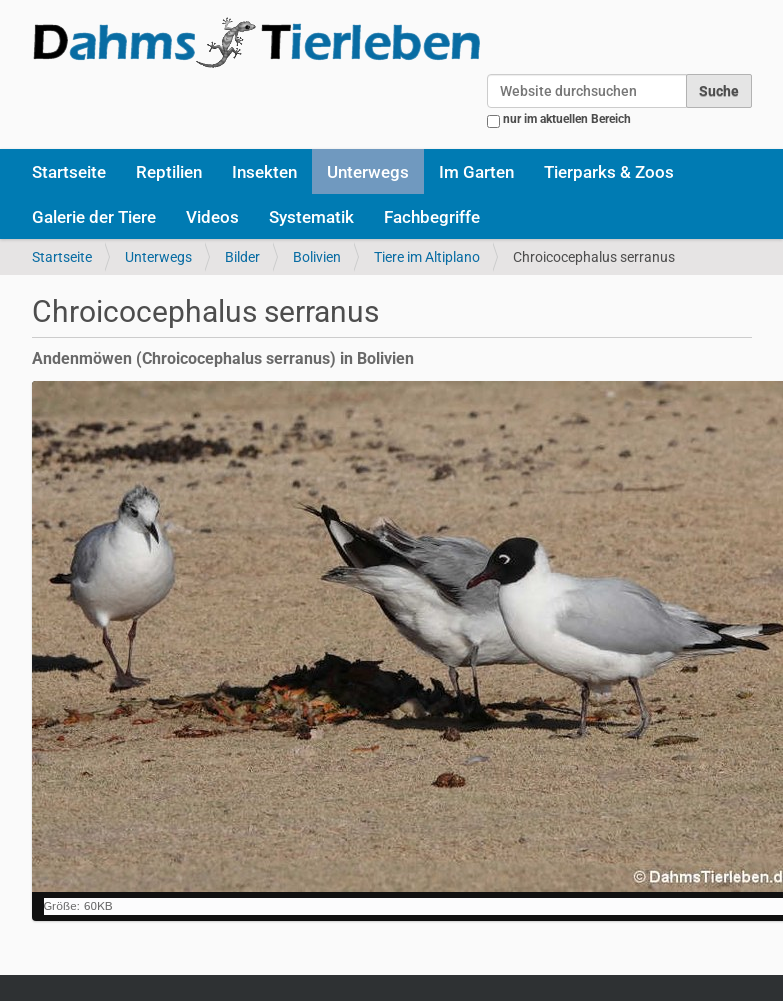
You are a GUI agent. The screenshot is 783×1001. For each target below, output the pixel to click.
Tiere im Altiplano (427, 257)
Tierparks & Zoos (609, 172)
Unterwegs (368, 172)
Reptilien (169, 172)
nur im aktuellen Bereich (567, 119)
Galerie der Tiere (94, 217)
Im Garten (476, 172)
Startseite (69, 172)
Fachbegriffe (432, 217)
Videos (212, 217)
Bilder (242, 257)
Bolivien (317, 257)
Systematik (311, 217)
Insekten (264, 172)
